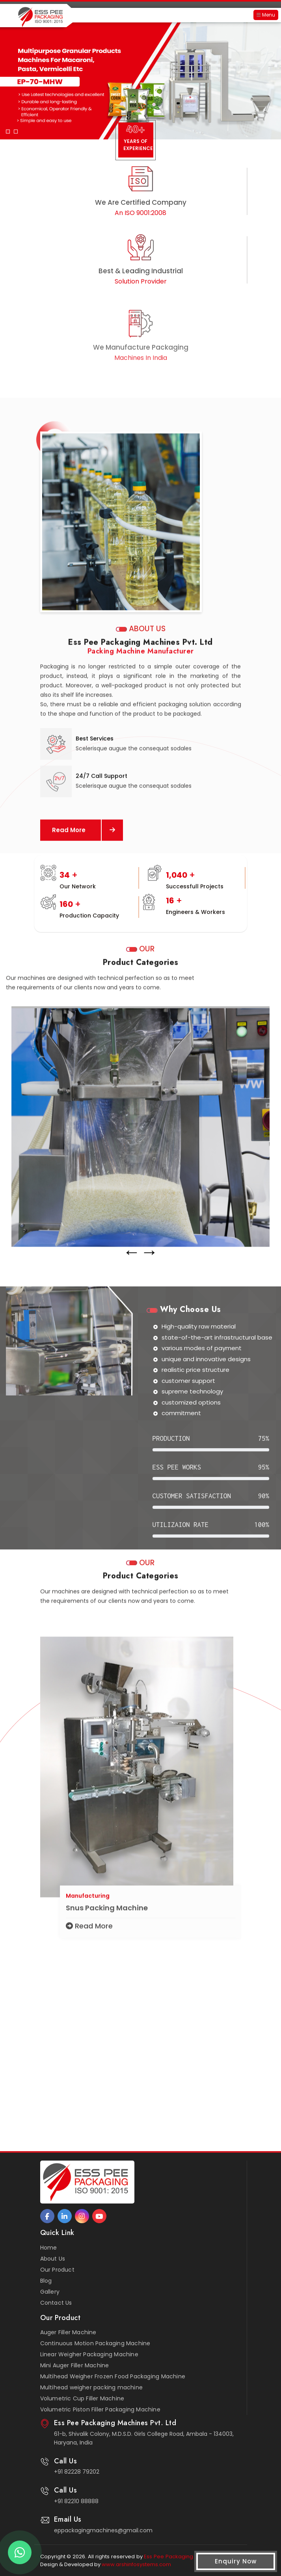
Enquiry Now (236, 2561)
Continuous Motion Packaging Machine (95, 2343)
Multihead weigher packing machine (91, 2387)
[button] (8, 83)
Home (48, 2248)
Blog (46, 2281)
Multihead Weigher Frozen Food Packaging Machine (112, 2376)
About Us (52, 2259)
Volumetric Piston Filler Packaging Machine (100, 2409)
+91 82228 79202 (76, 2472)
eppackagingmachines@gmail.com (103, 2530)
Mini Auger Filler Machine (74, 2365)
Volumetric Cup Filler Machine (82, 2398)
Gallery (50, 2292)
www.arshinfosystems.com (136, 2564)
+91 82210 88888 (76, 2501)
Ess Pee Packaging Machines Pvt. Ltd (190, 2556)
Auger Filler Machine (68, 2332)
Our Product (57, 2270)
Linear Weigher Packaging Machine (89, 2354)
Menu (266, 14)
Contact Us (56, 2303)
